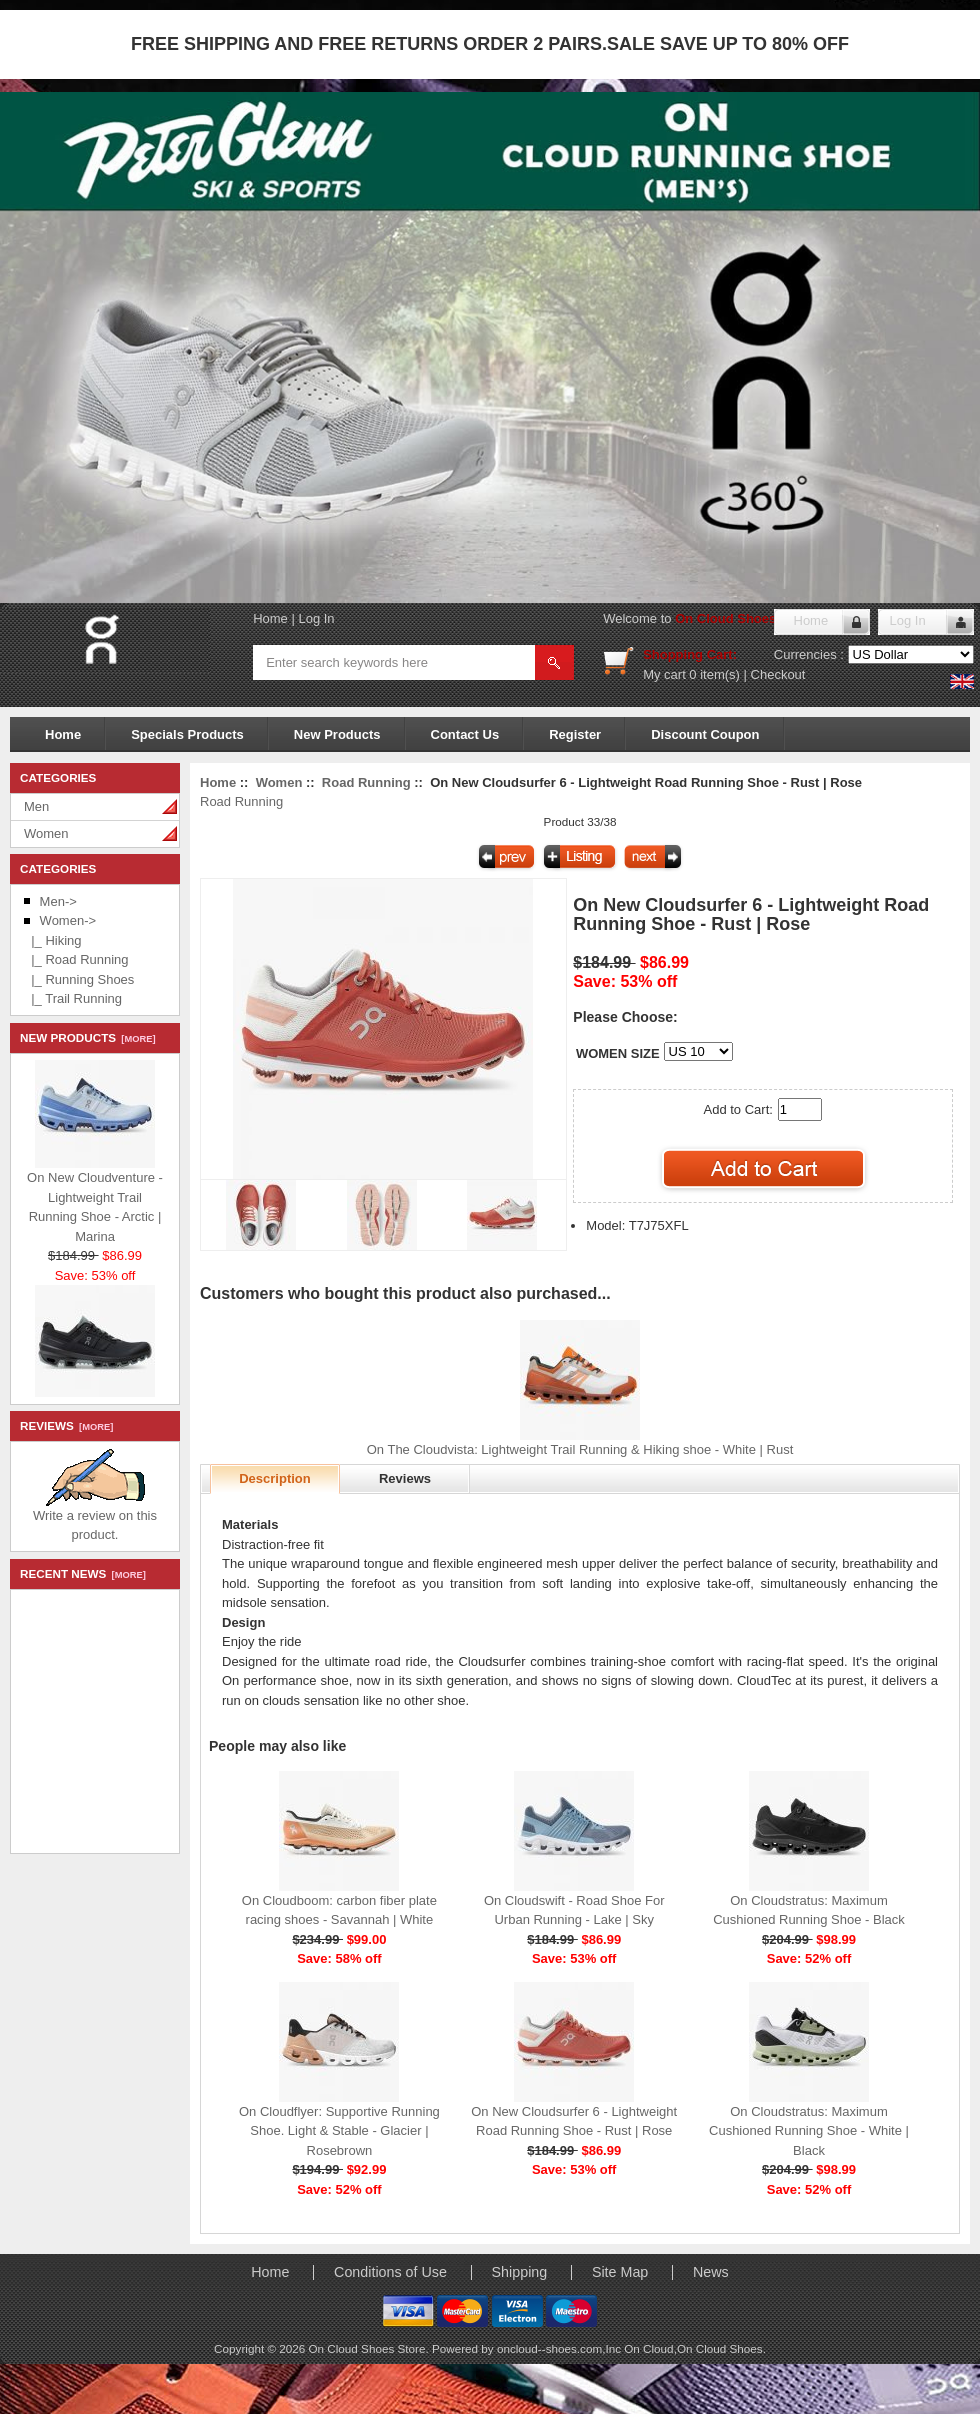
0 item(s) (714, 674)
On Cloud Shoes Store (744, 618)
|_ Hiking (53, 940)
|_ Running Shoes (79, 979)
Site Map (620, 2272)
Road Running (366, 782)
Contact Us (465, 734)
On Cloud (648, 2348)
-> (68, 920)
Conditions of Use (390, 2272)
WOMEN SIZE (618, 1053)
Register (575, 734)
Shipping (520, 2272)
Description (275, 1478)
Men (36, 806)
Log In (316, 618)
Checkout (778, 674)
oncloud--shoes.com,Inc (560, 2348)
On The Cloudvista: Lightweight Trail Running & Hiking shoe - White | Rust (580, 1449)
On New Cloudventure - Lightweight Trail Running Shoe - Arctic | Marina (95, 1202)
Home (270, 618)
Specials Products (187, 734)
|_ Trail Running (73, 998)
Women (46, 833)
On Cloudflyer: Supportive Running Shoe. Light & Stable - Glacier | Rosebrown (339, 2131)
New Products (337, 734)
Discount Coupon (705, 734)
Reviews (405, 1478)
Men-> (58, 901)
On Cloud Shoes (720, 2348)
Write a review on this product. (95, 1518)
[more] (135, 1039)
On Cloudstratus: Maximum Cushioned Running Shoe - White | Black (809, 2131)
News (711, 2272)
